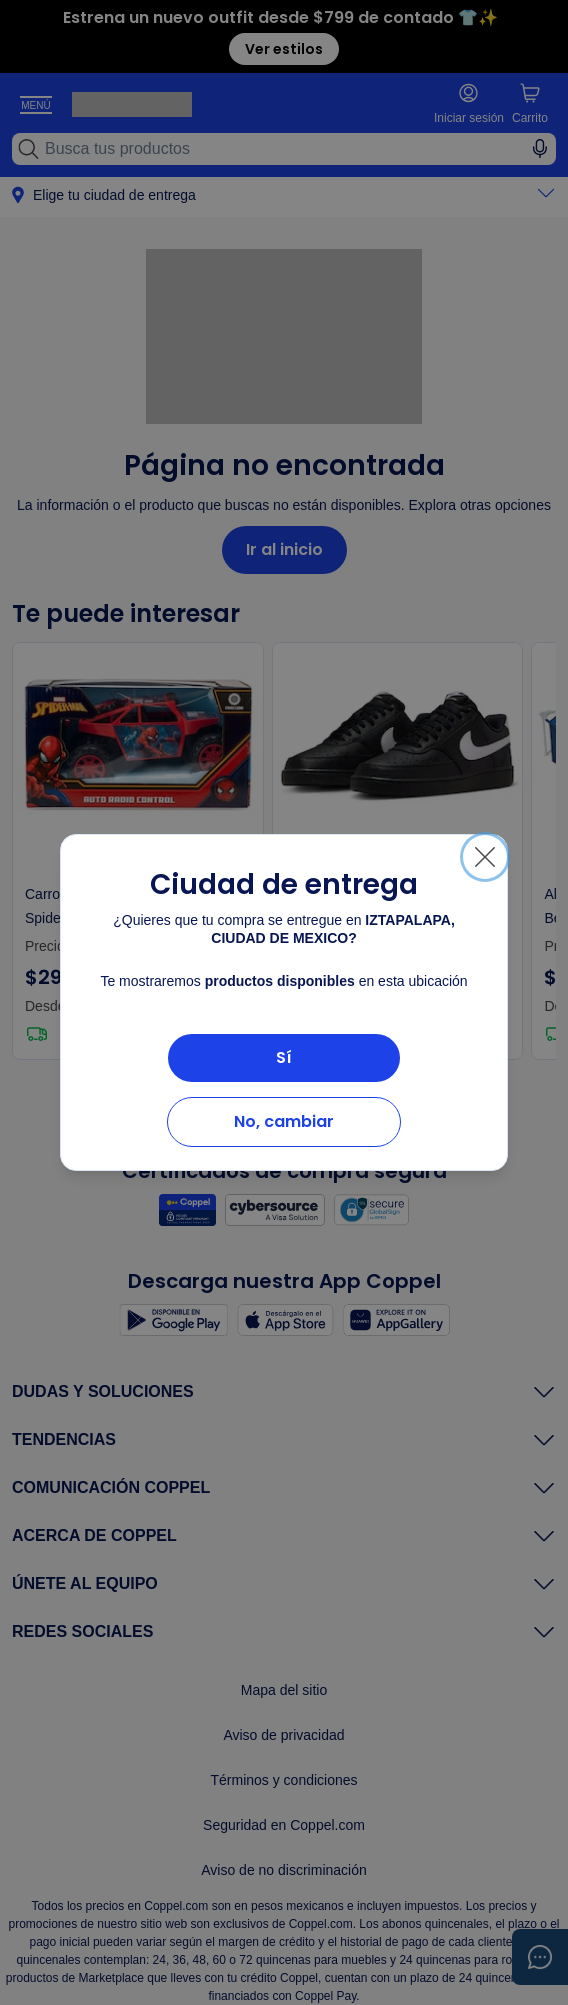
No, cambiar (284, 1121)
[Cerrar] (485, 857)
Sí (284, 1057)
